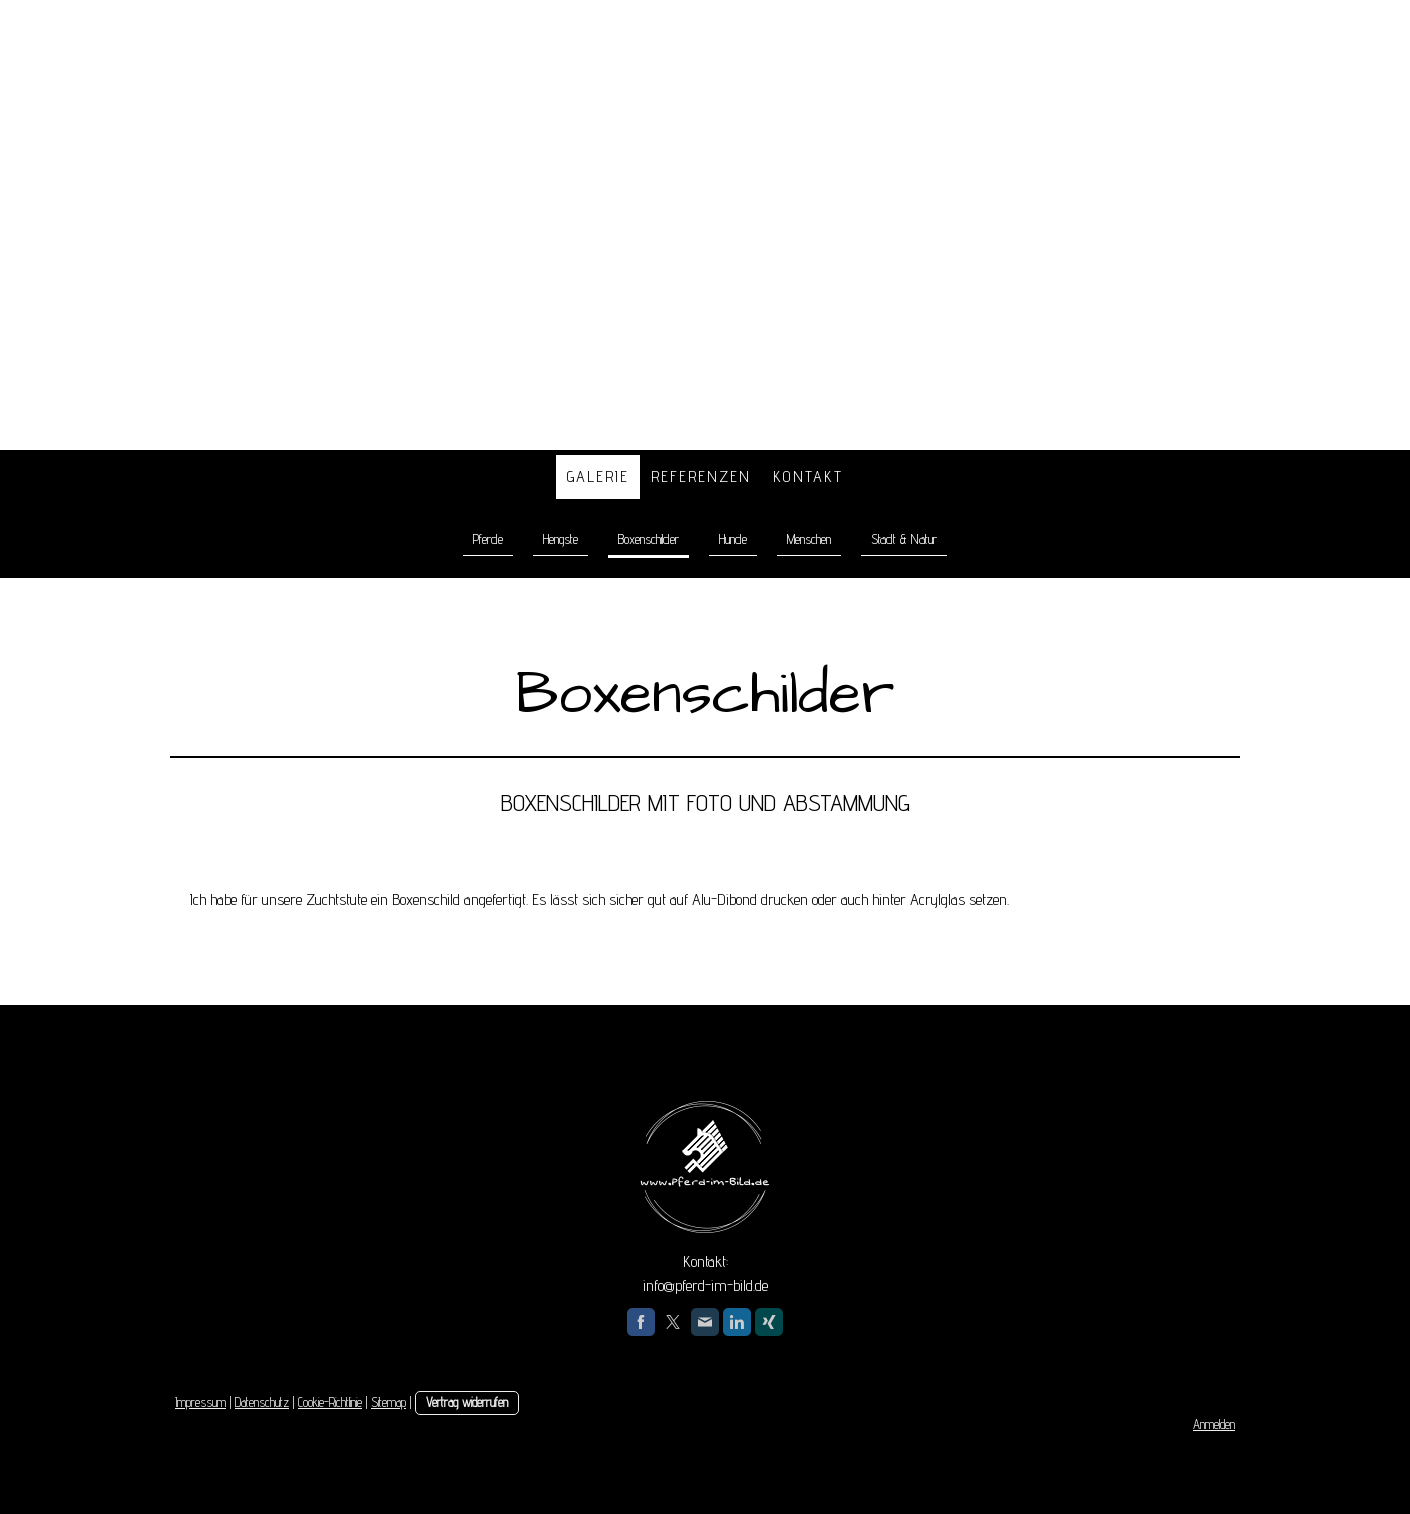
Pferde (488, 539)
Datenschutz (262, 1402)
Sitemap (388, 1402)
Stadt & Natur (904, 539)
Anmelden (1214, 1424)
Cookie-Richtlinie (330, 1402)
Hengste (560, 539)
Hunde (733, 539)
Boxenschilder (648, 539)
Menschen (809, 539)
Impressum (200, 1402)
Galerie (598, 476)
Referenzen (701, 476)
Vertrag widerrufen (467, 1402)
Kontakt (808, 476)
